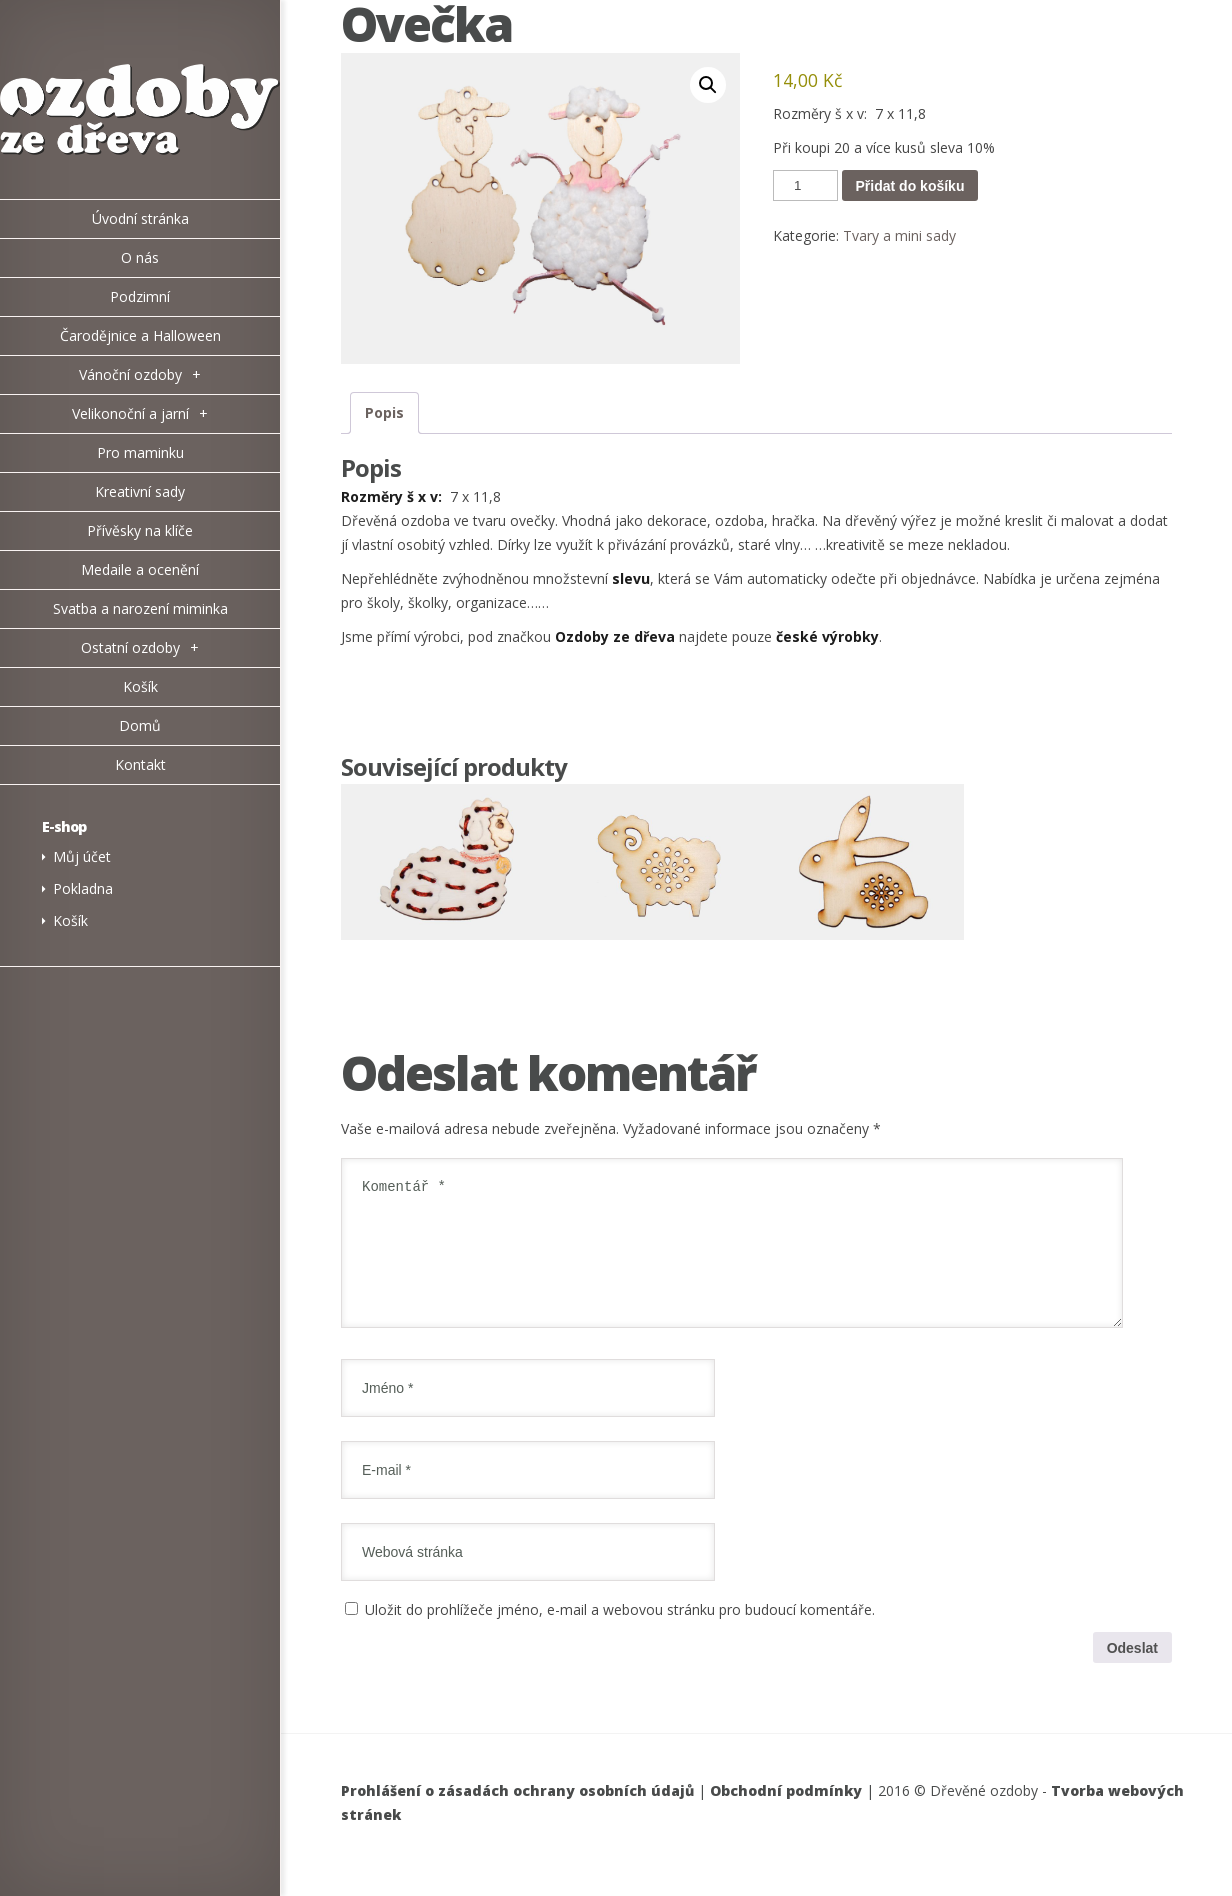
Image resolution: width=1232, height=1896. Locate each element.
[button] (708, 85)
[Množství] (805, 185)
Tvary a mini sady (899, 235)
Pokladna (83, 888)
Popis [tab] (384, 412)
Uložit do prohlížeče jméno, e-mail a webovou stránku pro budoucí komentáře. (620, 1633)
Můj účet (82, 856)
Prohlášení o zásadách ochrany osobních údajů (517, 1814)
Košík (70, 920)
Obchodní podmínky (786, 1814)
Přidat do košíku (910, 186)
